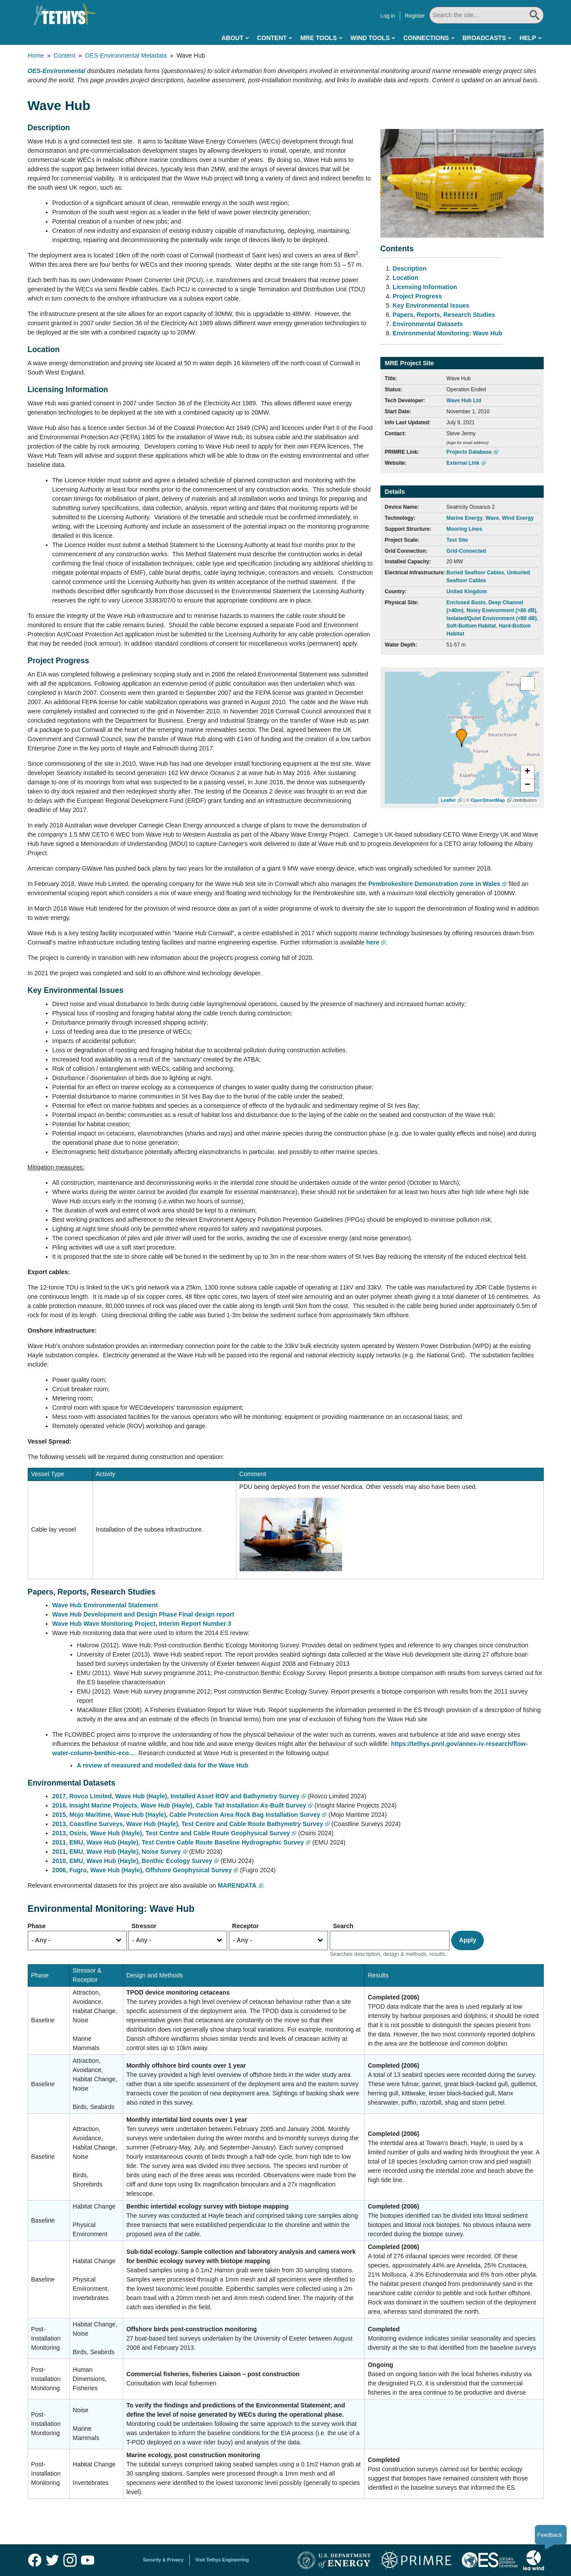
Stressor (143, 1925)
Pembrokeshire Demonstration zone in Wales (434, 883)
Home (36, 55)
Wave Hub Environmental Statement (105, 1605)
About (232, 37)
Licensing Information (425, 286)
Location (405, 277)
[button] (461, 738)
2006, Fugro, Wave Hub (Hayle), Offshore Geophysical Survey (142, 1870)
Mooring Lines (464, 529)
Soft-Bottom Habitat (471, 626)
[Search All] (486, 15)
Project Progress (417, 296)
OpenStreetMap (488, 800)
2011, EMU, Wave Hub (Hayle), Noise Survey (116, 1851)
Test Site (457, 540)
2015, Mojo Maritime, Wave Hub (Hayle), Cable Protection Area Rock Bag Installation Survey (186, 1814)
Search (343, 1925)
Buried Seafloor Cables (475, 573)
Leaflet (448, 800)
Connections (426, 37)
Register (415, 16)
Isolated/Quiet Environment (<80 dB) (491, 618)
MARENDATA (236, 1885)
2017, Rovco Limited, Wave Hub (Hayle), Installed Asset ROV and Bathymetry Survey (175, 1796)
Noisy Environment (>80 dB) (501, 610)
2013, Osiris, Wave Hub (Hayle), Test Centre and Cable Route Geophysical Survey (171, 1833)
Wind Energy (518, 518)
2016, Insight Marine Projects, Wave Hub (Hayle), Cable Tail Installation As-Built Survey (179, 1805)
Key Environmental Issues (431, 305)
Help (527, 37)
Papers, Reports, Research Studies (444, 314)
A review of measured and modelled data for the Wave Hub (163, 1765)
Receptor (245, 1925)
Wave (492, 518)
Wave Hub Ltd (463, 400)
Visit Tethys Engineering (222, 2559)
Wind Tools (370, 37)
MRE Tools (318, 37)
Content (272, 37)
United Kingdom (466, 591)
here (372, 942)
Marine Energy (464, 518)
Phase (37, 1925)
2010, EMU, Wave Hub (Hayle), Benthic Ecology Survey (132, 1860)
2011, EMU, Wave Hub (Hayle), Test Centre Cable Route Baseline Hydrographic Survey (178, 1842)
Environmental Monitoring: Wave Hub (447, 333)
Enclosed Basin (466, 602)
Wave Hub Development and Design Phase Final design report (143, 1614)
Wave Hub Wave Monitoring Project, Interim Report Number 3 (142, 1623)
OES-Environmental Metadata (126, 55)
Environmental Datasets (428, 323)
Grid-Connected (466, 551)
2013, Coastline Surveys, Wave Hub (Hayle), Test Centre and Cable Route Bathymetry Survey (187, 1823)
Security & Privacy (163, 2559)
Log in (387, 16)
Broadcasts (484, 37)
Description (410, 268)
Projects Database (469, 452)
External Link (462, 463)
